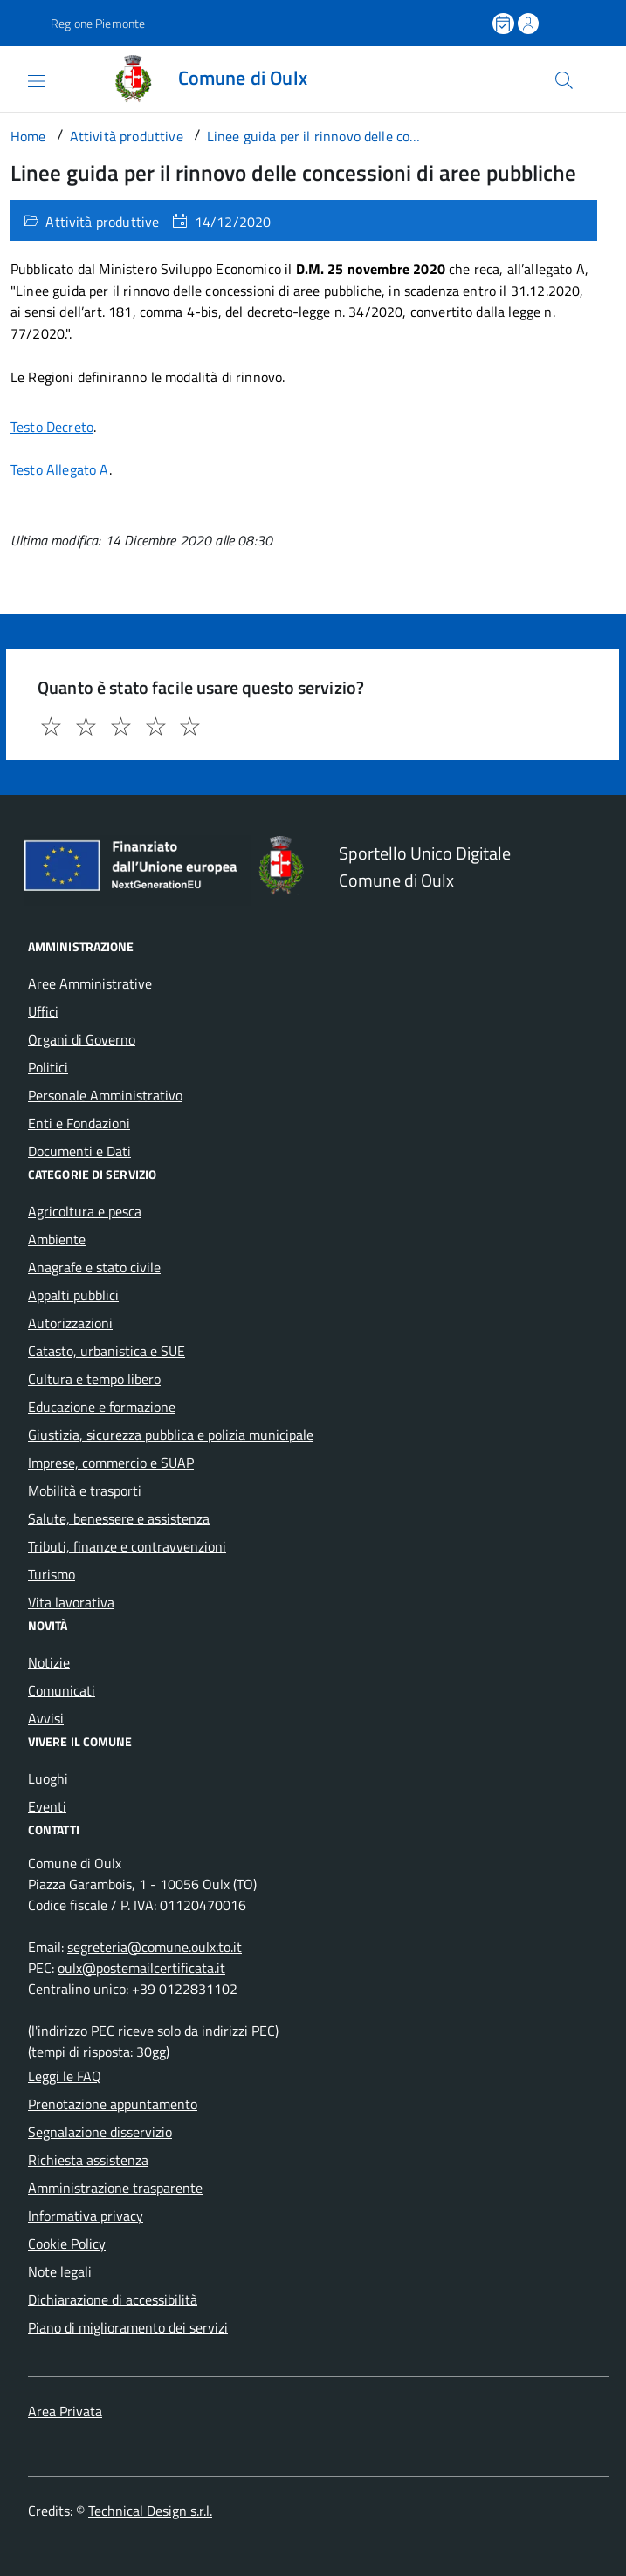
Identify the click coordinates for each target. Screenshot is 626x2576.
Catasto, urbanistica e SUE (106, 1350)
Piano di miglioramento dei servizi (128, 2327)
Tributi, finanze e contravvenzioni (127, 1546)
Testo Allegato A (59, 469)
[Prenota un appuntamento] (504, 24)
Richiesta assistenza (88, 2159)
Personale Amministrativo (105, 1095)
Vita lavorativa (71, 1602)
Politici (48, 1067)
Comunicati (61, 1690)
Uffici (43, 1011)
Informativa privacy (85, 2215)
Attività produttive (102, 221)
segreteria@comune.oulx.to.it (154, 1946)
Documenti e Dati (79, 1151)
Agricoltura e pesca (84, 1211)
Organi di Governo (81, 1039)
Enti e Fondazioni (79, 1123)
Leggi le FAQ (64, 2076)
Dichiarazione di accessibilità (112, 2299)
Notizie (49, 1662)
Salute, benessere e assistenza (119, 1518)
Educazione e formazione (101, 1406)
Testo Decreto (51, 426)
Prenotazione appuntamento (112, 2103)
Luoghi (48, 1778)
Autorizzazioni (70, 1322)
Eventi (47, 1806)
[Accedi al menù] (22, 77)
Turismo (51, 1574)
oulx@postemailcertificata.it (141, 1967)
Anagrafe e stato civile (94, 1267)
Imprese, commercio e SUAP (111, 1462)
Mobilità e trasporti (84, 1490)
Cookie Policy (67, 2243)
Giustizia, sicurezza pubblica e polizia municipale (170, 1434)
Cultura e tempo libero (94, 1378)
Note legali (60, 2271)
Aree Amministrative (90, 983)
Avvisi (46, 1718)
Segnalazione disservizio (100, 2131)
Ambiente (57, 1239)
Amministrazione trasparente (115, 2187)
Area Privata (65, 2411)
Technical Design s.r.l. (150, 2510)
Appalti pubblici (73, 1295)
